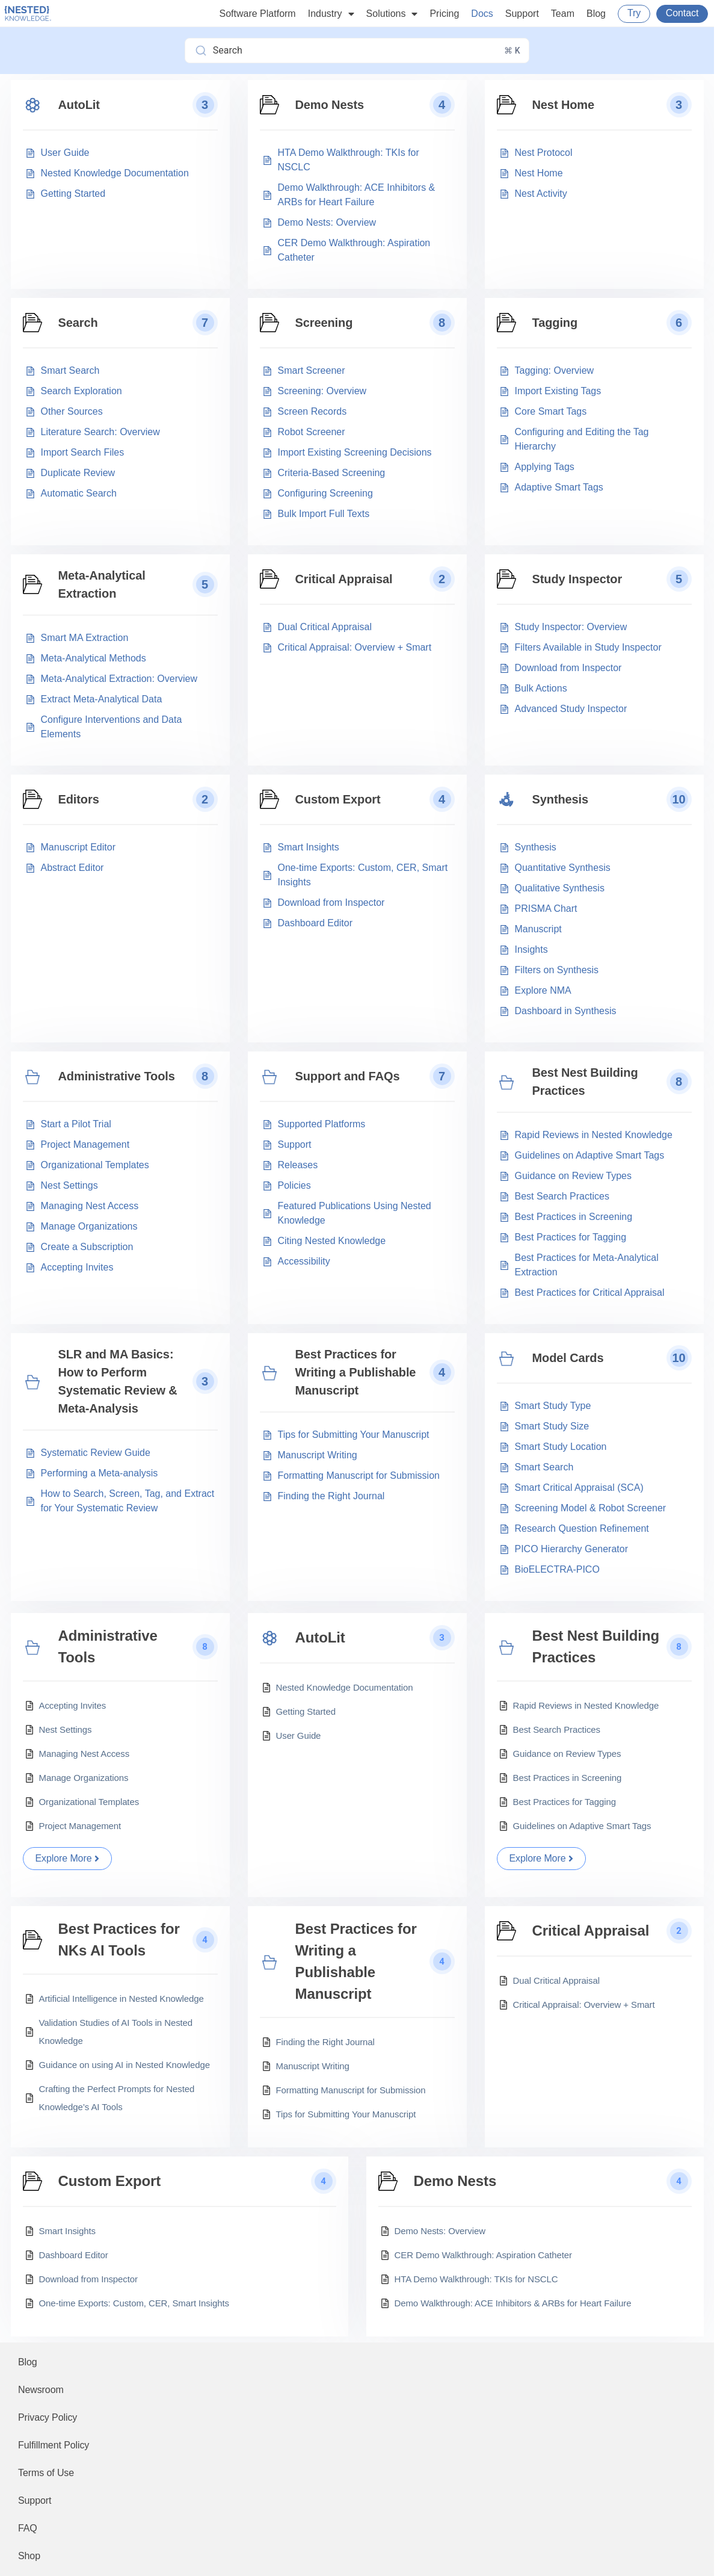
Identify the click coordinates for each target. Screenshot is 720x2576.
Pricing (444, 13)
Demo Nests (330, 104)
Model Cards (568, 1357)
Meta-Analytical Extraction (102, 584)
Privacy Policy (47, 2417)
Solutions (392, 14)
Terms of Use (46, 2473)
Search (78, 322)
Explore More (67, 1858)
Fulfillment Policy (53, 2445)
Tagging (555, 322)
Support (522, 13)
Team (562, 13)
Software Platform (258, 13)
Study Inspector (577, 579)
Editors (78, 799)
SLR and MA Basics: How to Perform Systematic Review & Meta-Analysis (117, 1381)
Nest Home (563, 104)
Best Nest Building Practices (585, 1081)
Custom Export (338, 799)
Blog (596, 13)
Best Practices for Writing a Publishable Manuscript (355, 1372)
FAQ (27, 2528)
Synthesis (560, 799)
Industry (331, 14)
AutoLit (79, 104)
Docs (482, 13)
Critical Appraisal (344, 579)
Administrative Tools (116, 1076)
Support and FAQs (347, 1076)
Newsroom (41, 2390)
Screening (324, 322)
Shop (29, 2556)
